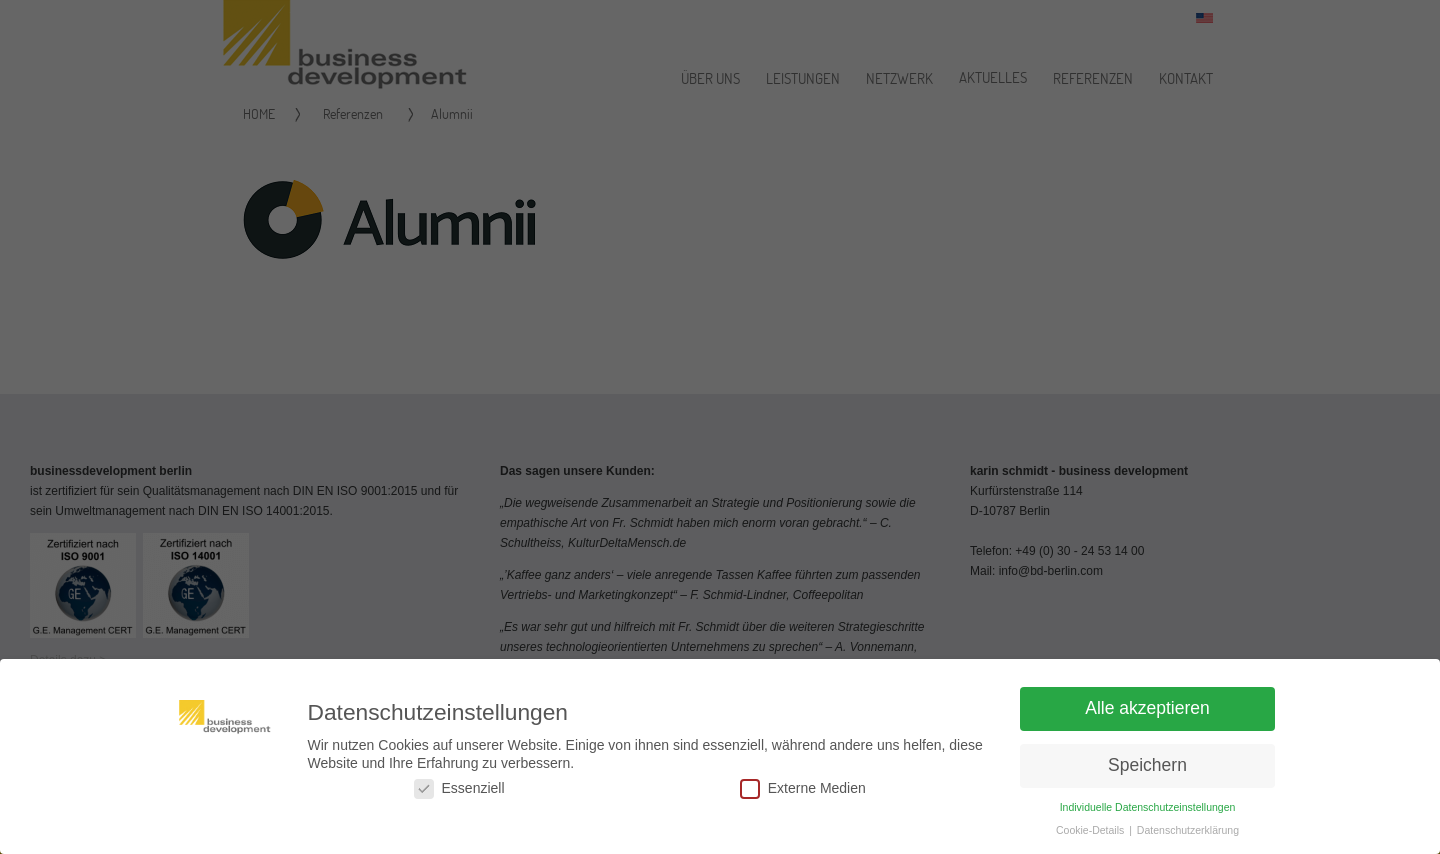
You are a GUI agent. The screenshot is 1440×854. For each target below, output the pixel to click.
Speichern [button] (1147, 771)
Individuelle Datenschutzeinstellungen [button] (1148, 813)
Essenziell (459, 794)
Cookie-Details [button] (1091, 836)
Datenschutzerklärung (1188, 836)
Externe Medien (803, 794)
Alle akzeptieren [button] (1147, 714)
